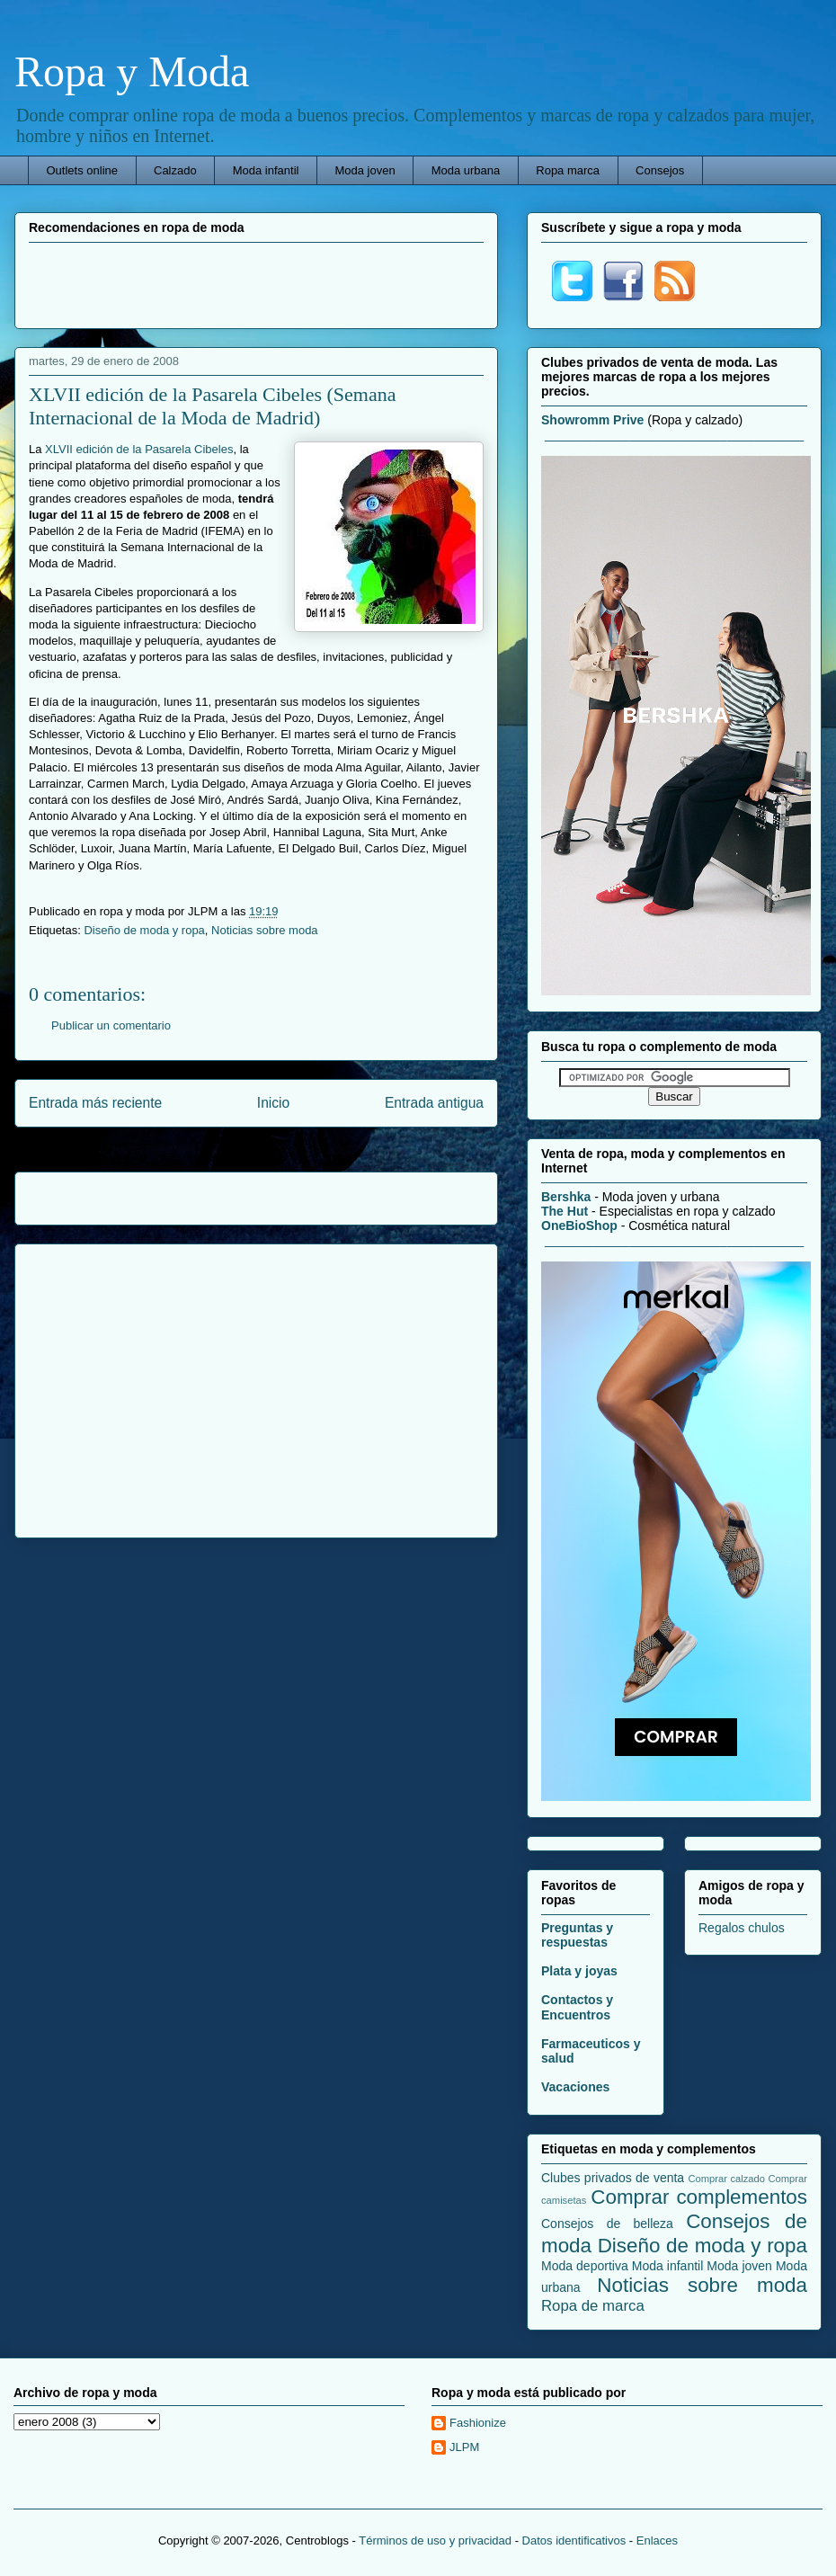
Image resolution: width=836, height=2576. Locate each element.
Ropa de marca (593, 2305)
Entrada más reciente (95, 1102)
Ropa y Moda (131, 71)
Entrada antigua (434, 1102)
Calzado (175, 170)
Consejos (660, 170)
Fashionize (477, 2422)
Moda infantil (266, 170)
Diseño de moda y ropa (144, 930)
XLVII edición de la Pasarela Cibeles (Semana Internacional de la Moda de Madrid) (212, 406)
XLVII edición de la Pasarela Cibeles (139, 449)
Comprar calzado (726, 2178)
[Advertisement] (256, 283)
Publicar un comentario (111, 1025)
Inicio (273, 1102)
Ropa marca (568, 170)
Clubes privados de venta (612, 2177)
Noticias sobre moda (264, 930)
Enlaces (657, 2540)
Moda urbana (466, 170)
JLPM (464, 2447)
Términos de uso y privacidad (435, 2540)
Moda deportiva (584, 2266)
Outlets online (83, 170)
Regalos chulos (741, 1928)
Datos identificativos (574, 2540)
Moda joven (364, 170)
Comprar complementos (699, 2197)
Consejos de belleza (607, 2223)
